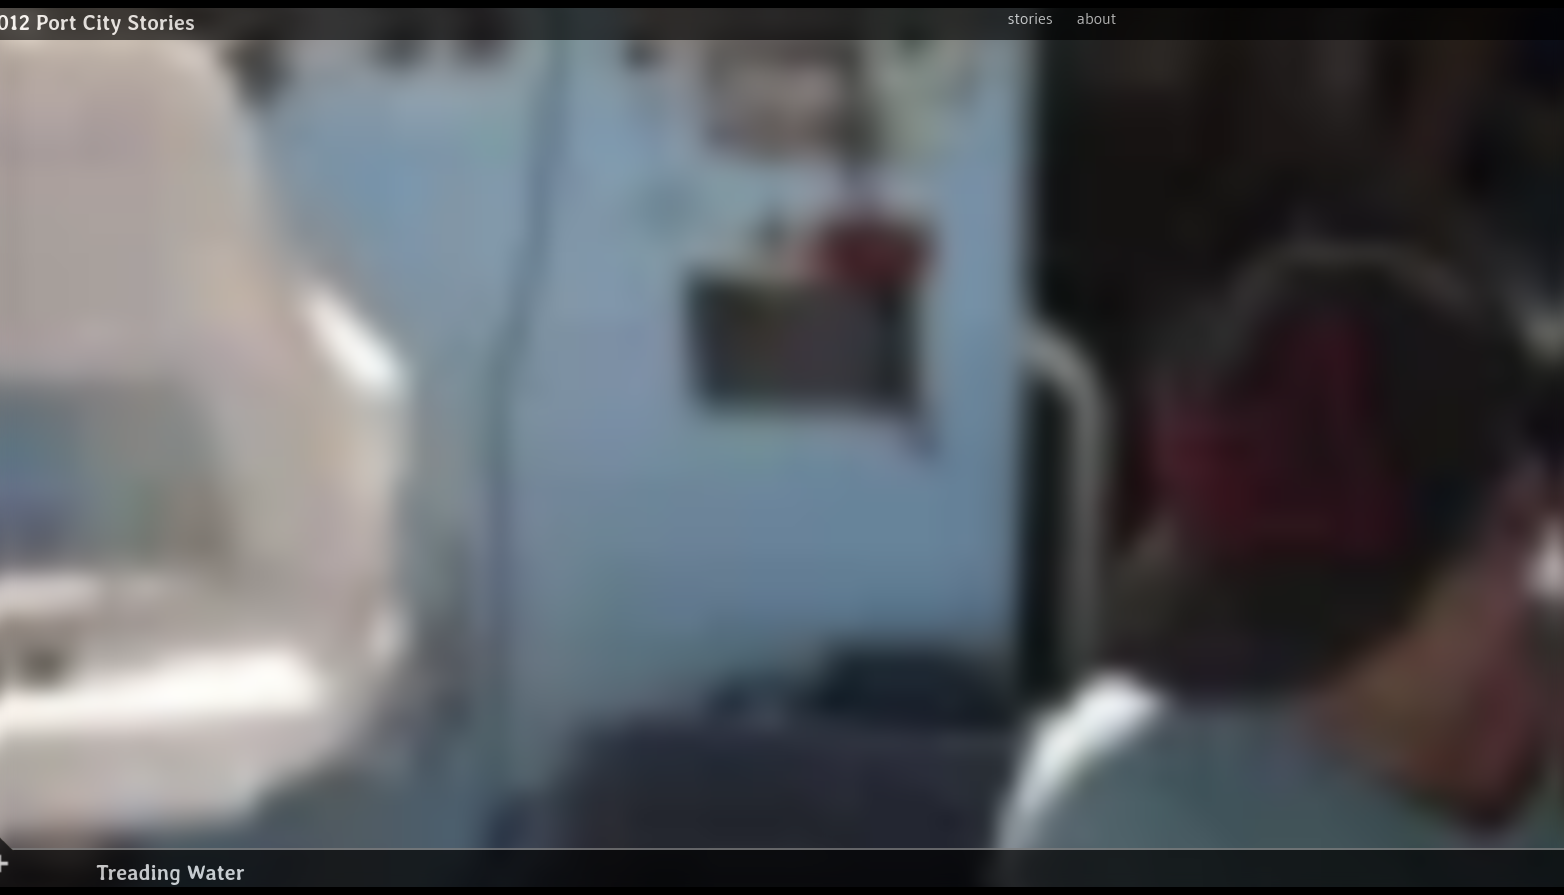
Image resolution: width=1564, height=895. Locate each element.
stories (1030, 18)
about (1097, 18)
